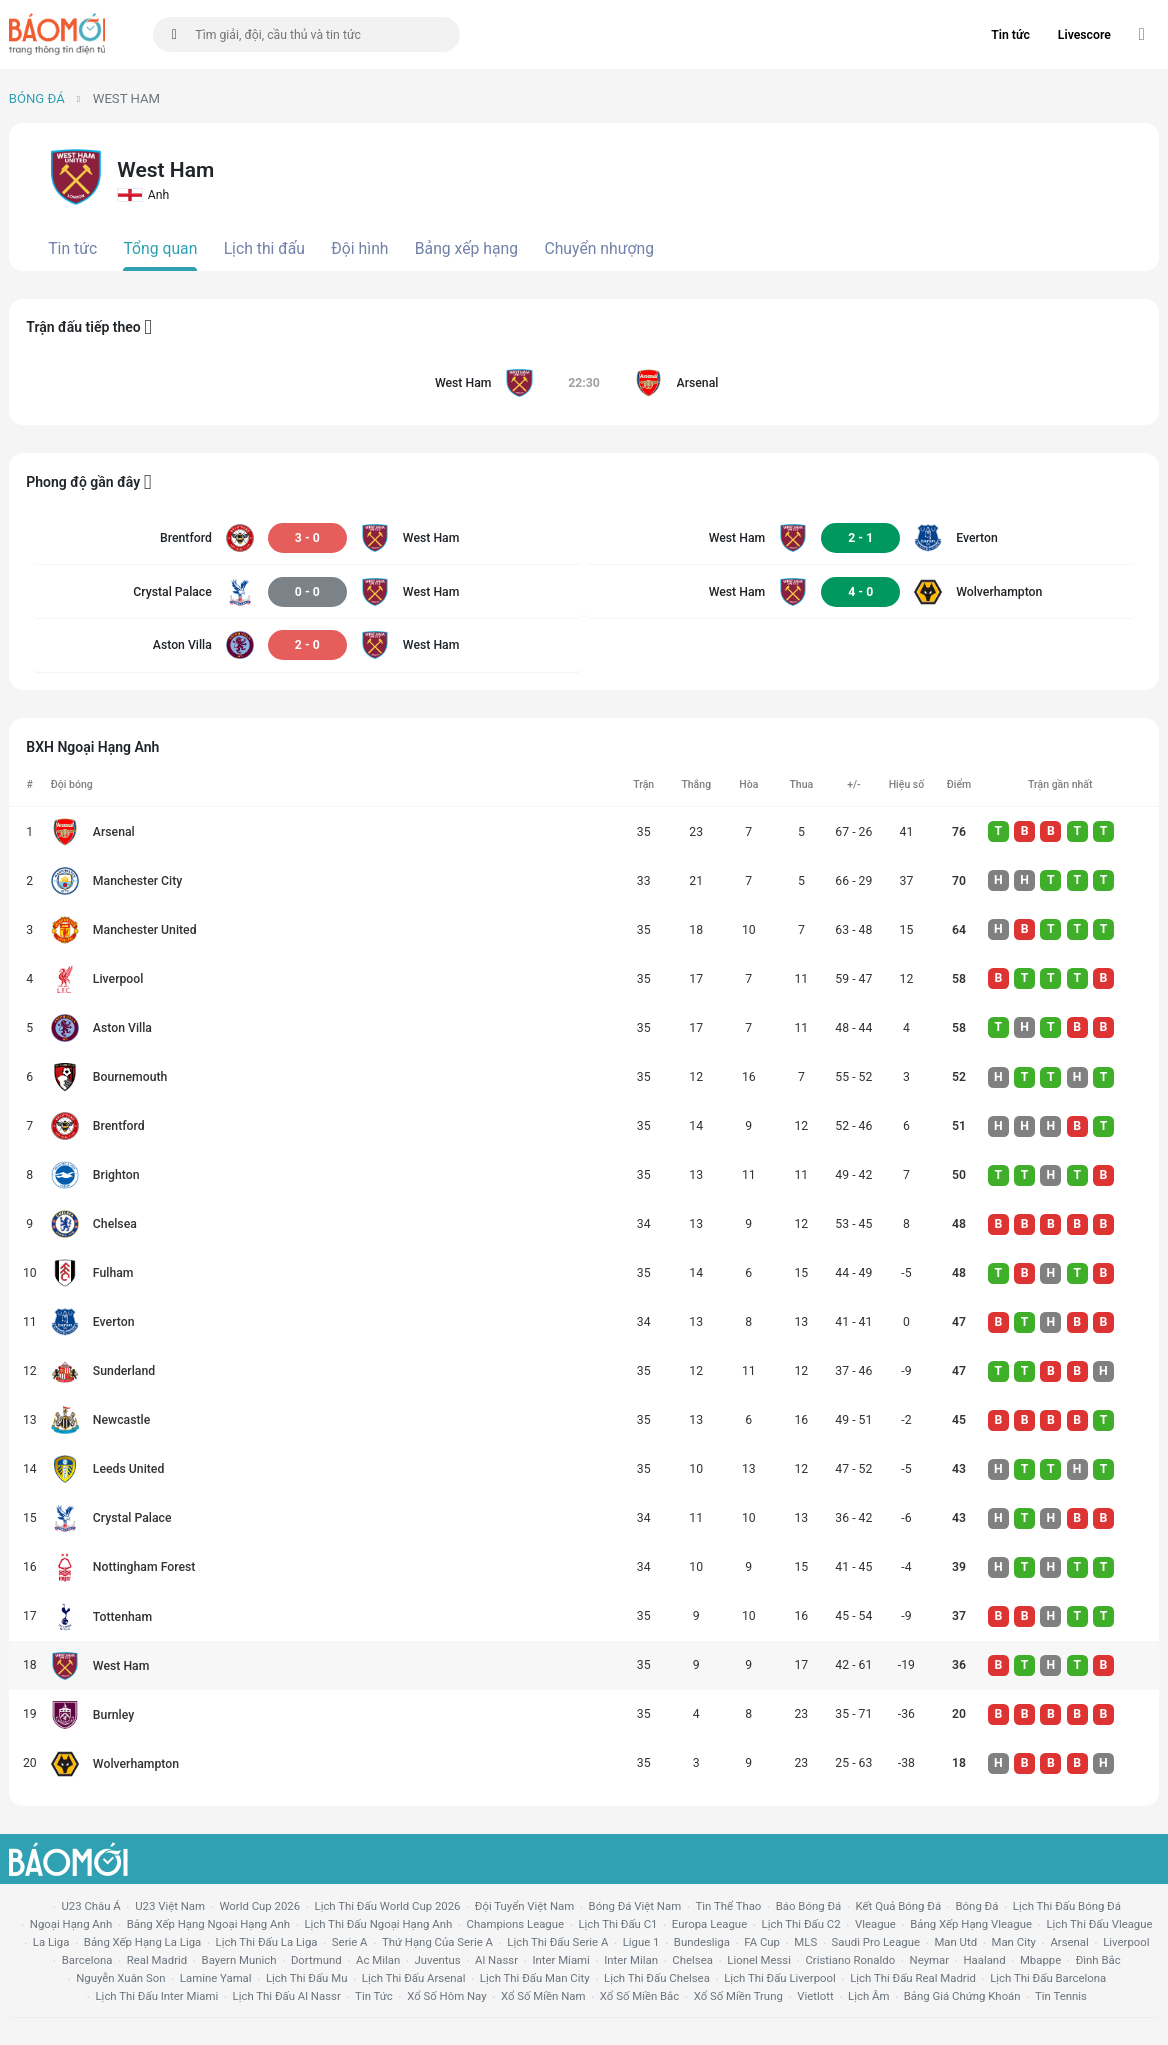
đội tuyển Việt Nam (524, 1906)
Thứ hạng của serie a (437, 1942)
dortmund (316, 1960)
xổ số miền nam (543, 1996)
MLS (805, 1942)
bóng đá (977, 1906)
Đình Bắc (1098, 1960)
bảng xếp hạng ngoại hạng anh (208, 1924)
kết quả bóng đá (899, 1906)
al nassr (496, 1960)
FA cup (762, 1942)
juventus (438, 1960)
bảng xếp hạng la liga (142, 1942)
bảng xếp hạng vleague (971, 1924)
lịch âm (868, 1996)
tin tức (374, 1996)
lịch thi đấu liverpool (780, 1978)
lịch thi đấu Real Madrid (913, 1978)
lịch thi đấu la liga (267, 1942)
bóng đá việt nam (635, 1906)
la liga (51, 1942)
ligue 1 (641, 1942)
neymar (929, 1960)
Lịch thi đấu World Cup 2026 (388, 1906)
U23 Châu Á (90, 1906)
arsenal (1069, 1942)
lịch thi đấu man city (535, 1978)
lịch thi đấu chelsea (657, 1978)
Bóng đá (37, 98)
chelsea (692, 1960)
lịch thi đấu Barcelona (1048, 1978)
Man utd (955, 1942)
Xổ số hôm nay (446, 1996)
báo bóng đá (808, 1906)
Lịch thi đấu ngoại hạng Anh (378, 1924)
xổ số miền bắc (639, 1996)
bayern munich (239, 1960)
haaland (984, 1960)
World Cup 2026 (259, 1906)
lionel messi (759, 1960)
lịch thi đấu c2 (801, 1924)
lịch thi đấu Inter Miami (156, 1996)
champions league (515, 1924)
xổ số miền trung (738, 1996)
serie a (350, 1942)
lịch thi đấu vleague (1099, 1924)
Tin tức (1010, 35)
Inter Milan (631, 1960)
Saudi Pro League (876, 1942)
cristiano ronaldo (850, 1960)
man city (1014, 1942)
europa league (709, 1924)
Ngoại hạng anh (71, 1924)
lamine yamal (216, 1978)
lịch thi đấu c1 (617, 1924)
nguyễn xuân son (120, 1978)
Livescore (1084, 35)
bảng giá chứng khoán (962, 1996)
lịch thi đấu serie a (557, 1942)
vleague (875, 1924)
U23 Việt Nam (170, 1906)
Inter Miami (560, 1960)
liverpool (1126, 1942)
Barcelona (87, 1960)
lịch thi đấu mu (306, 1978)
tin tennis (1061, 1996)
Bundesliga (702, 1942)
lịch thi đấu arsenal (414, 1978)
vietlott (815, 1996)
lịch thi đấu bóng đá (1067, 1906)
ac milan (378, 1960)
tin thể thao (729, 1906)
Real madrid (157, 1960)
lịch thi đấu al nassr (287, 1996)
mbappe (1040, 1960)
